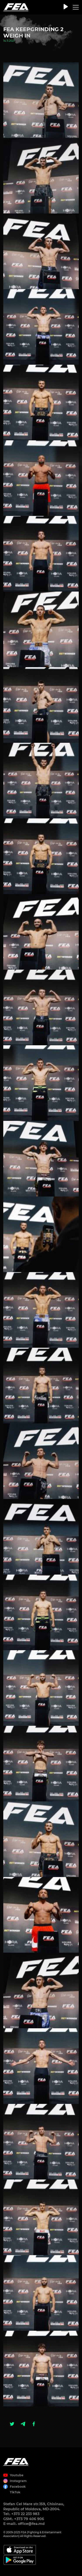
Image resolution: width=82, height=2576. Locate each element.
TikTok (15, 2492)
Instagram (18, 2481)
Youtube (16, 2475)
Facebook (18, 2487)
